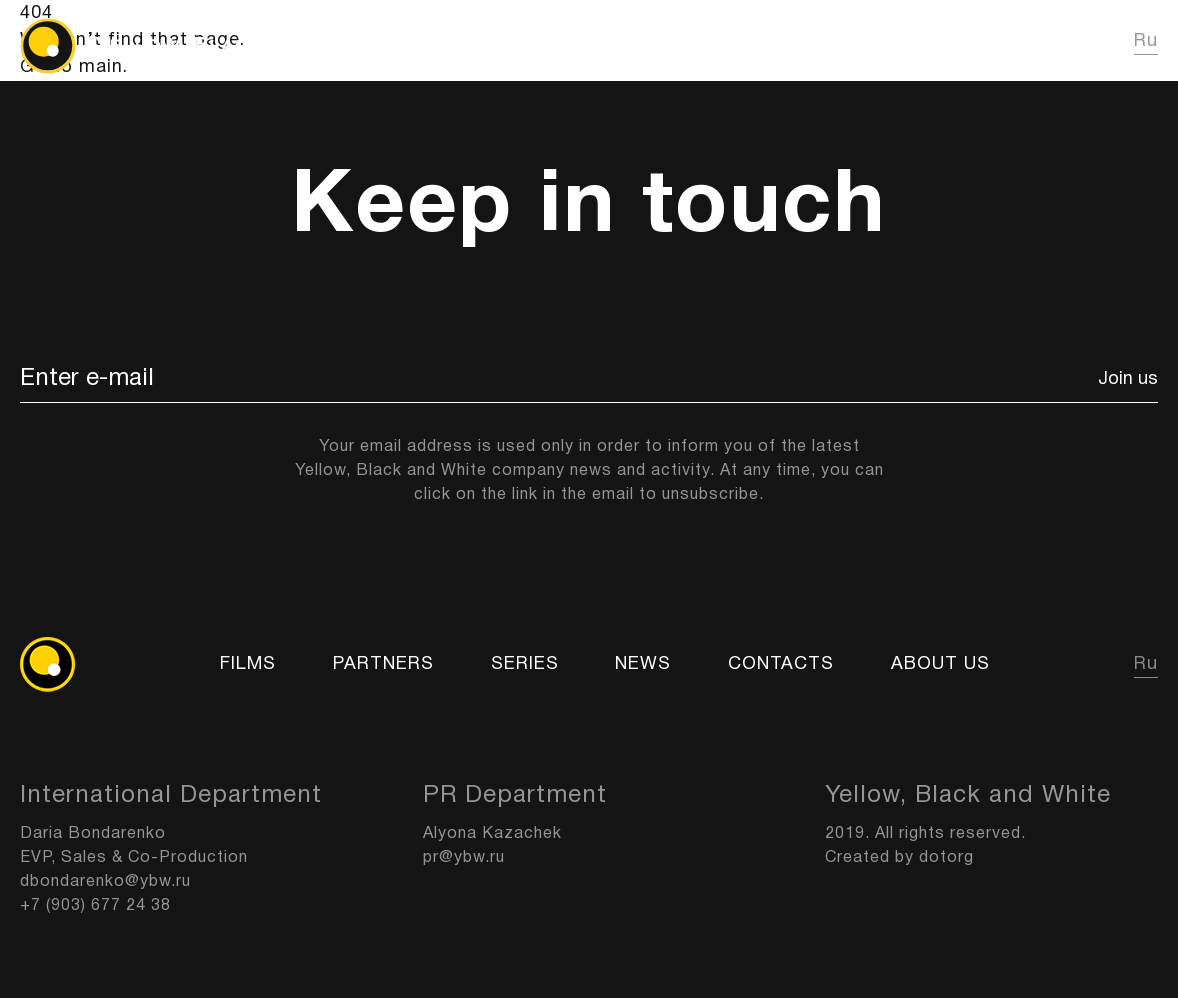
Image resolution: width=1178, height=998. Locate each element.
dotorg (946, 858)
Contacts (781, 664)
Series (809, 41)
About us (1028, 41)
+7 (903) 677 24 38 (95, 906)
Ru (1146, 41)
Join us (1128, 379)
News (911, 41)
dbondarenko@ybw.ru (105, 882)
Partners (383, 664)
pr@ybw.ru (464, 858)
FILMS (707, 41)
